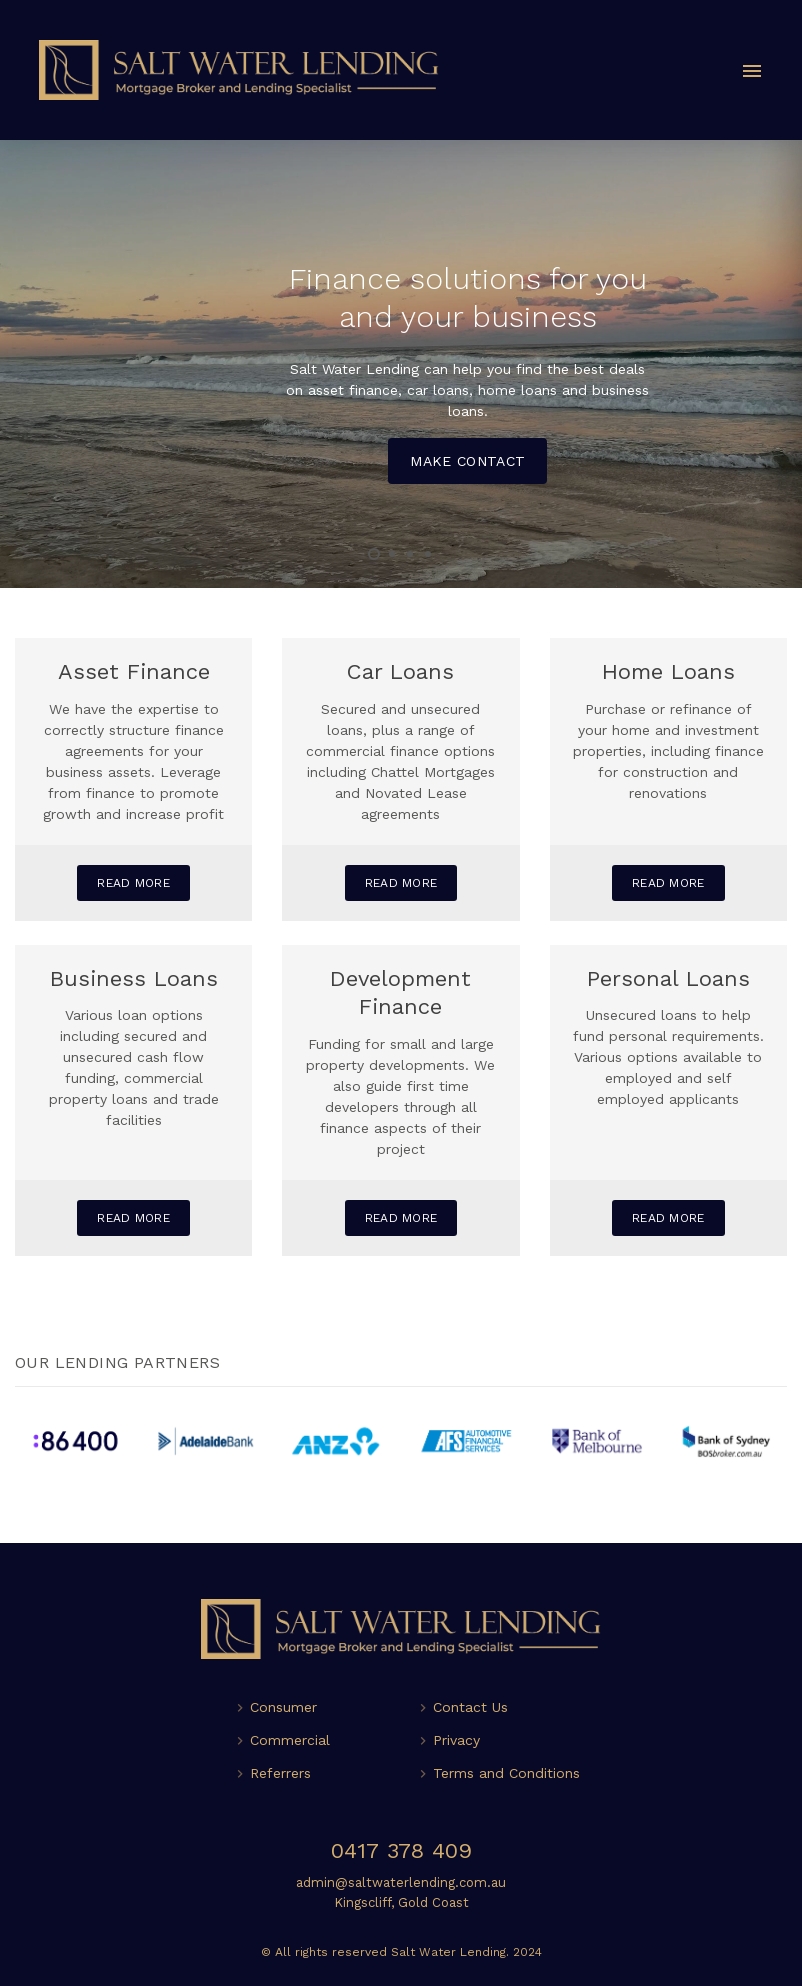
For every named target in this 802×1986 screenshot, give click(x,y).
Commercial (290, 1740)
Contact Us (470, 1707)
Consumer (283, 1707)
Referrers (280, 1773)
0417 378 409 (401, 1850)
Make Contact (468, 461)
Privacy (456, 1740)
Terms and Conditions (506, 1773)
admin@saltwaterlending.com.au (401, 1882)
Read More (133, 883)
